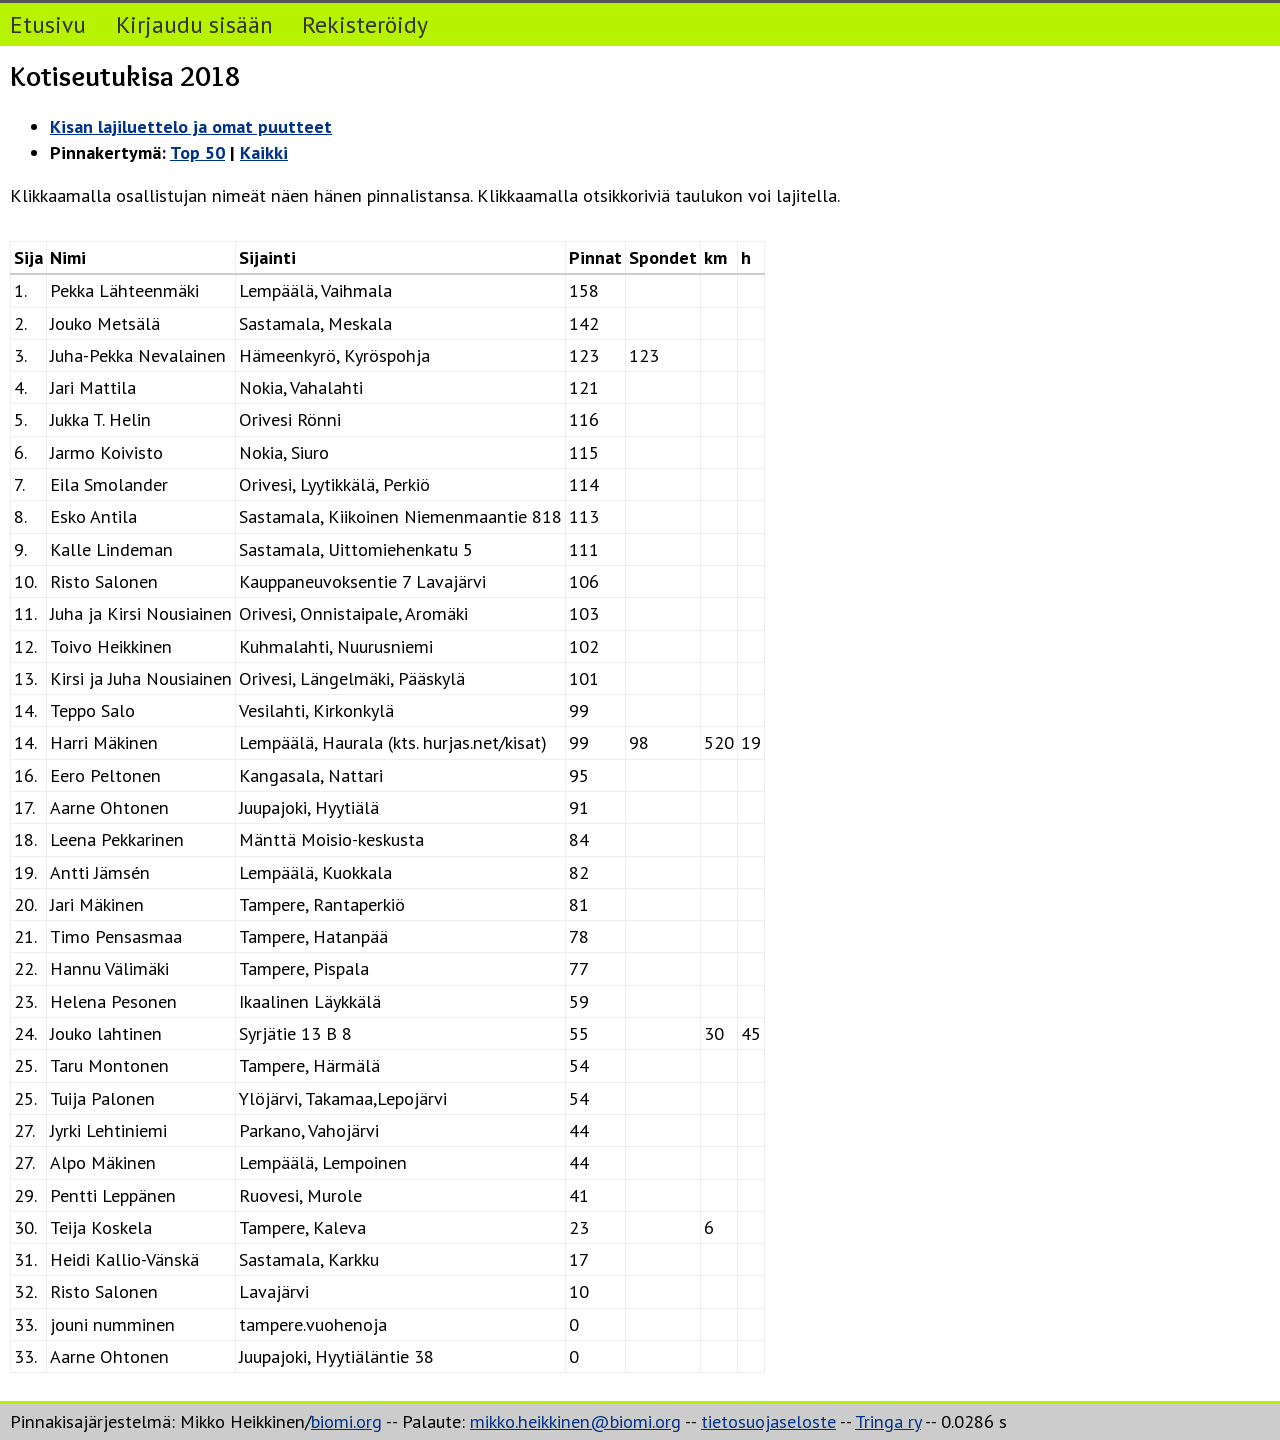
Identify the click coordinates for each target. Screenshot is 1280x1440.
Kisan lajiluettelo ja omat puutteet (191, 126)
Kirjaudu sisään (194, 24)
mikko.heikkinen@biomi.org (575, 1421)
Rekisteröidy (365, 24)
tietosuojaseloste (768, 1421)
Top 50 (197, 152)
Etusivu (48, 24)
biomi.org (346, 1421)
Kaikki (264, 152)
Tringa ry (888, 1421)
